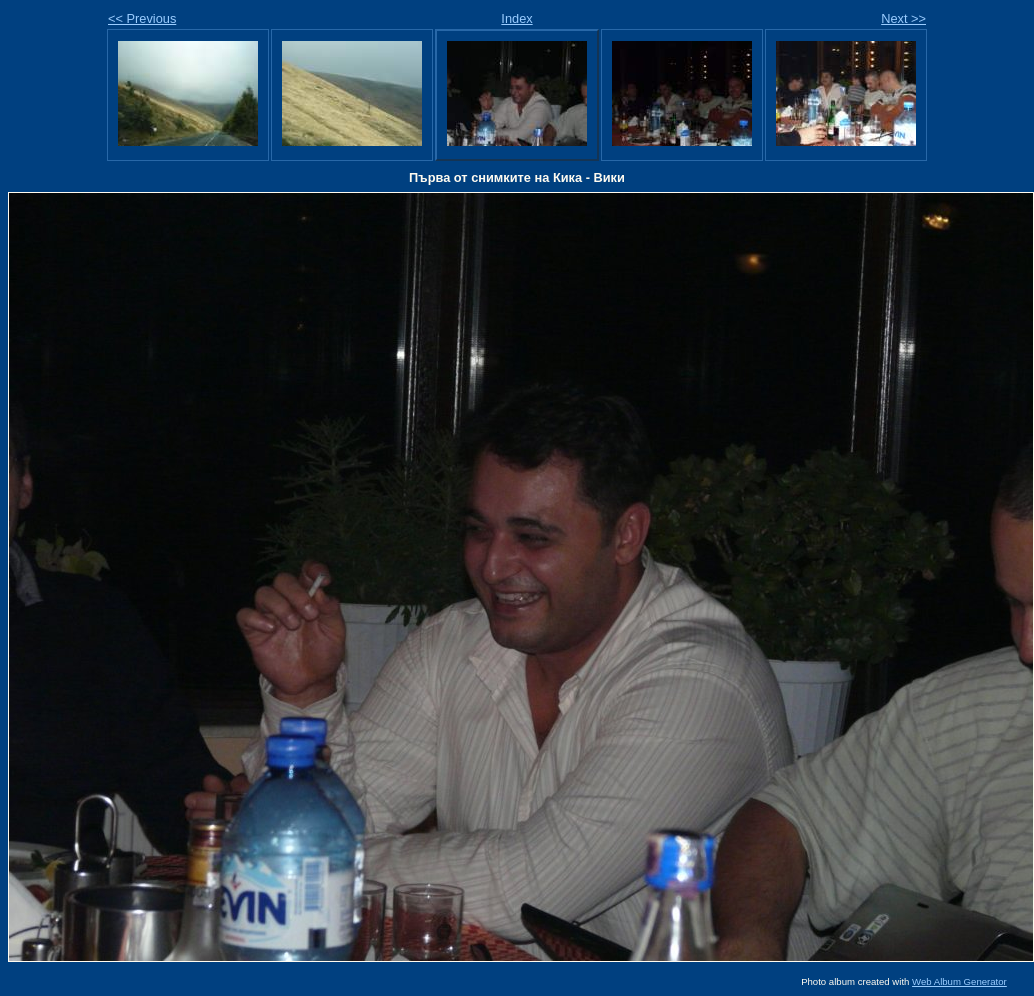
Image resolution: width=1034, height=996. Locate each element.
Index (516, 18)
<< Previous (142, 18)
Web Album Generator (959, 981)
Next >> (903, 18)
